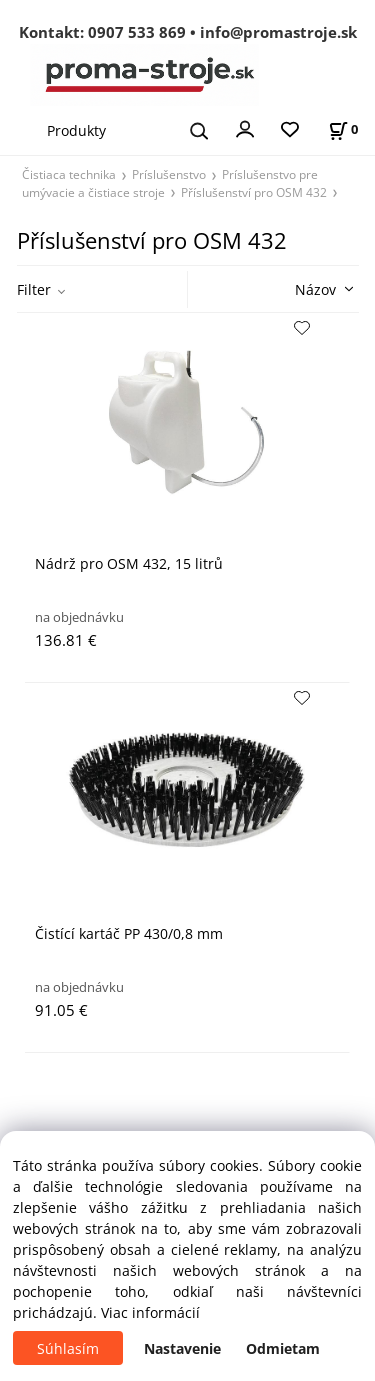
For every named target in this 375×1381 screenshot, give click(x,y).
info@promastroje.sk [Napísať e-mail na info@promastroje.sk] (278, 32)
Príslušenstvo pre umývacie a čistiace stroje (170, 183)
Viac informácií (150, 1312)
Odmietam (283, 1348)
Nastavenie (182, 1348)
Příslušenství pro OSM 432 (254, 192)
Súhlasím (68, 1348)
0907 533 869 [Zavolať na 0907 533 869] (137, 32)
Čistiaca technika (69, 174)
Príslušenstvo (169, 174)
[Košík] (343, 129)
